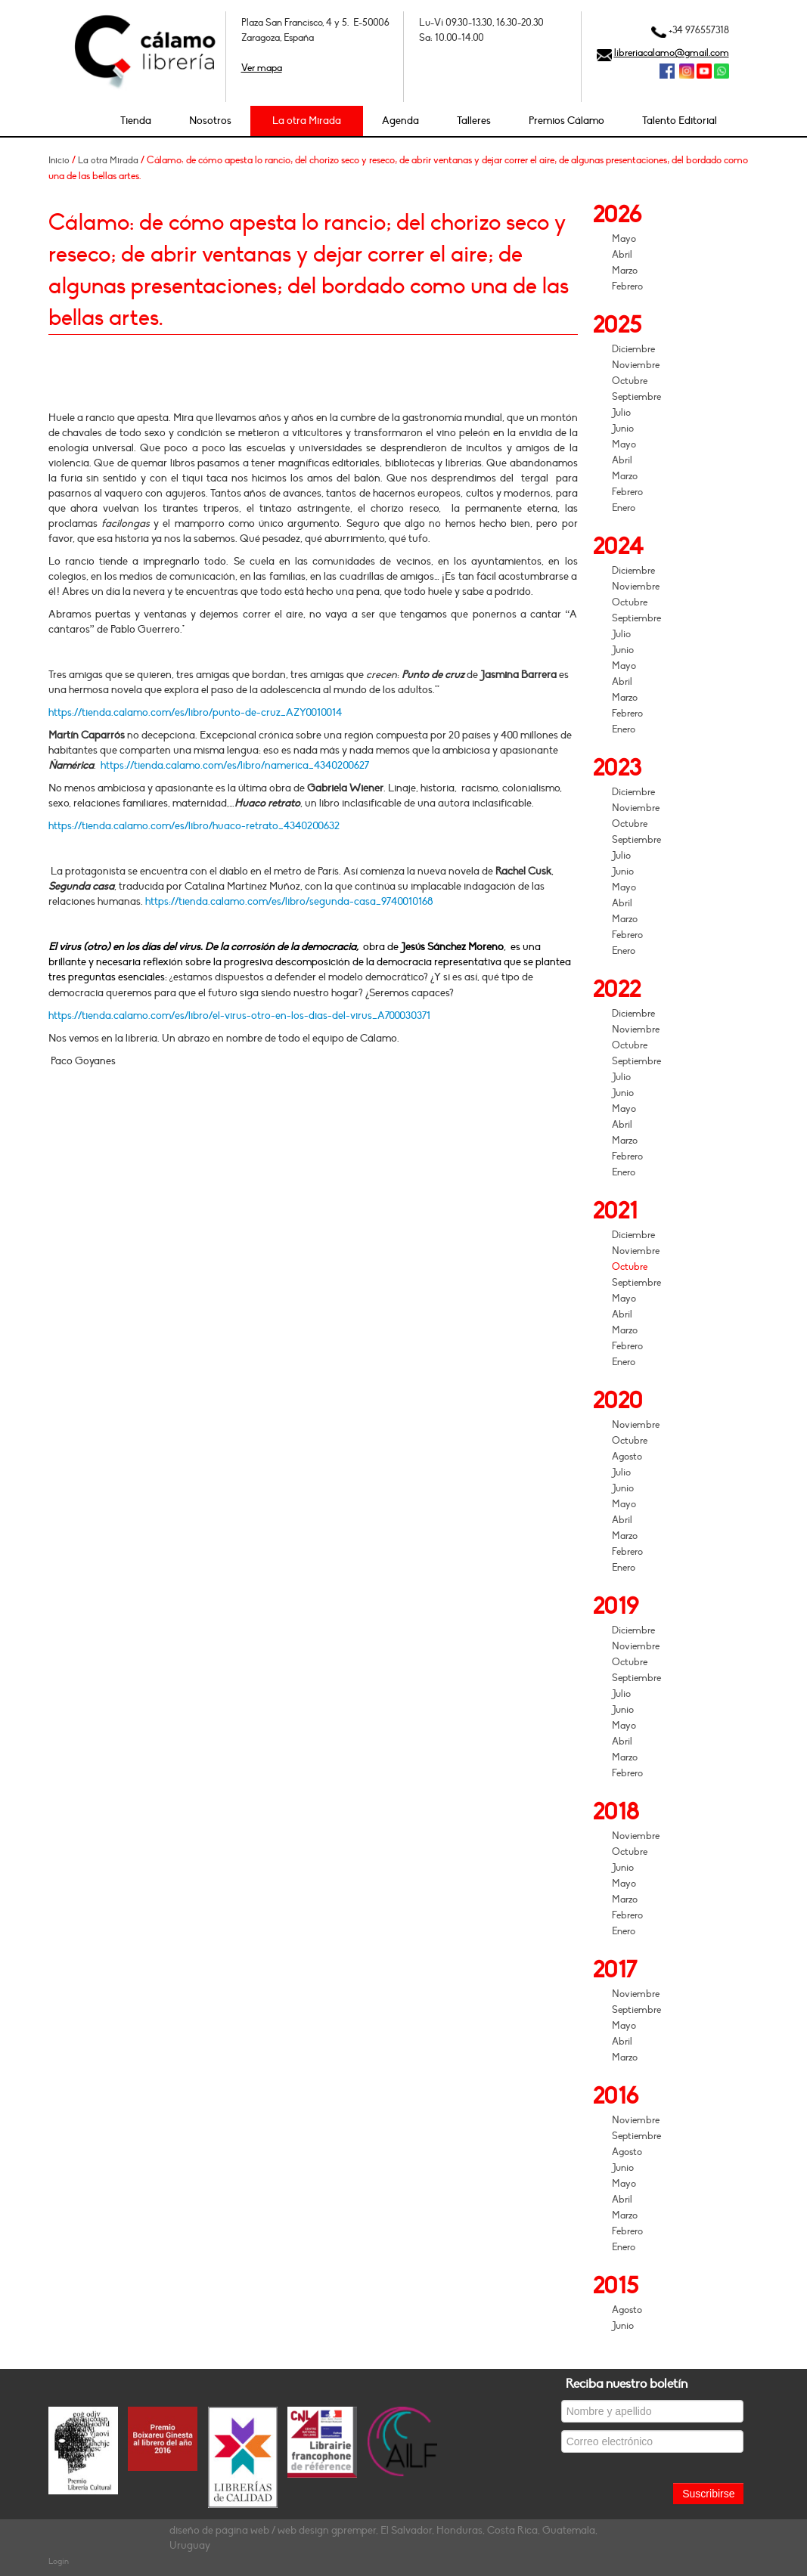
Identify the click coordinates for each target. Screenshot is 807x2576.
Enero (623, 508)
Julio (621, 413)
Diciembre (633, 349)
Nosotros (210, 120)
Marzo (625, 271)
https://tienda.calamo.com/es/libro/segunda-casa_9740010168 (289, 901)
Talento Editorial (679, 120)
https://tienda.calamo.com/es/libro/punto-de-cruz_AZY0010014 (195, 712)
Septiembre (636, 397)
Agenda (400, 120)
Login (58, 2561)
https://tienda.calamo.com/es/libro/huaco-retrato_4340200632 (194, 825)
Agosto (627, 1457)
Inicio (59, 160)
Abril (622, 255)
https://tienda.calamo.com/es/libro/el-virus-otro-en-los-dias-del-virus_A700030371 (239, 1015)
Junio (623, 429)
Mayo (624, 239)
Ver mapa (261, 68)
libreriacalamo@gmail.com (671, 53)
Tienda (135, 120)
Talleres (474, 120)
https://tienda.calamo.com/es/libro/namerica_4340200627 (235, 765)
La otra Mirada (306, 120)
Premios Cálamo (566, 120)
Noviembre (636, 365)
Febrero (627, 286)
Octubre (629, 381)
